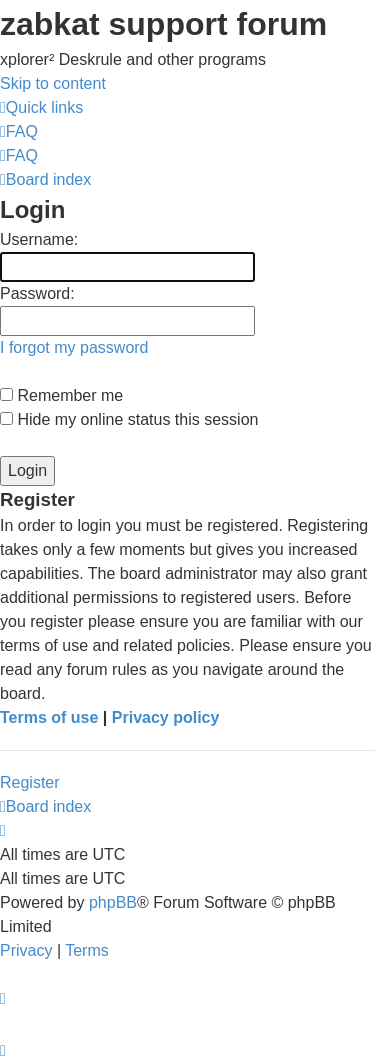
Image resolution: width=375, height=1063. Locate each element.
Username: (39, 239)
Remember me (61, 395)
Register (30, 782)
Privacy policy (166, 717)
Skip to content (53, 83)
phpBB (113, 902)
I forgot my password (74, 347)
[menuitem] (19, 131)
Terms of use (49, 717)
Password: (37, 293)
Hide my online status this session (129, 419)
